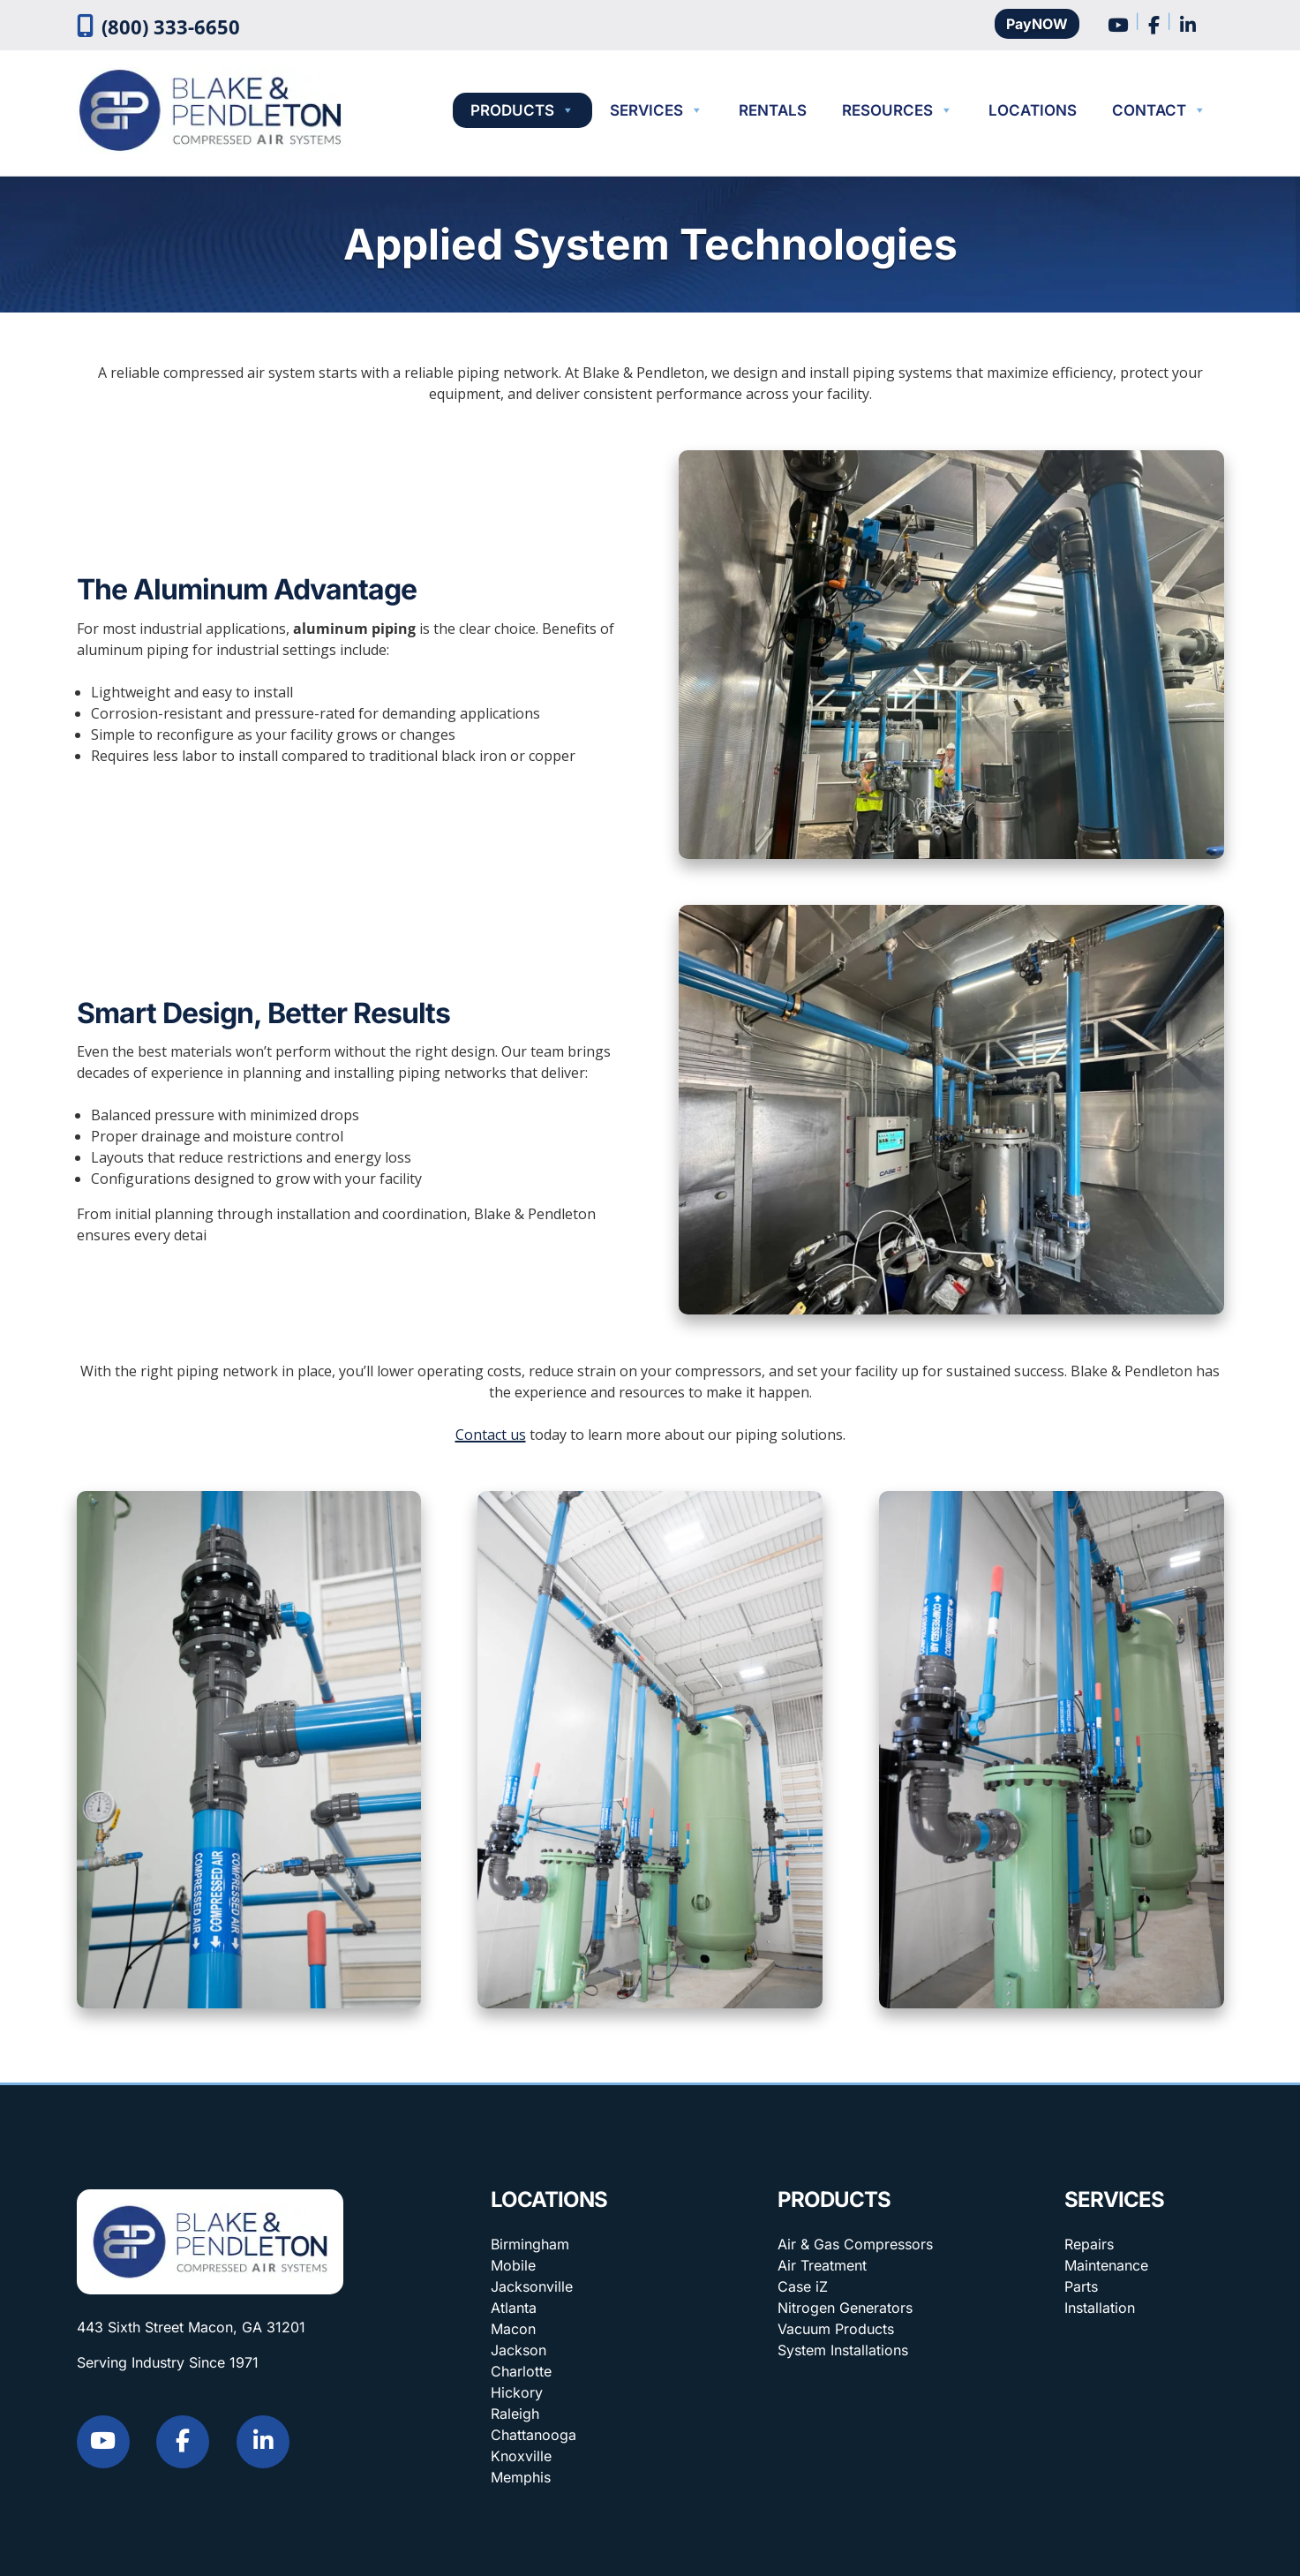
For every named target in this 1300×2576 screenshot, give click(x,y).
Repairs (1089, 2244)
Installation (1099, 2307)
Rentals (773, 110)
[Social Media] (1118, 23)
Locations (1032, 110)
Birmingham (530, 2244)
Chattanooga (533, 2435)
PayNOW (1037, 24)
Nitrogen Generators (845, 2307)
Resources (897, 110)
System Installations (843, 2350)
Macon (513, 2329)
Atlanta (514, 2307)
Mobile (513, 2265)
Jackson (518, 2350)
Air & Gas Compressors (855, 2244)
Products (522, 110)
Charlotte (521, 2371)
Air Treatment (822, 2265)
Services (656, 110)
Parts (1081, 2286)
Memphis (521, 2477)
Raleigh (515, 2413)
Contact (1159, 110)
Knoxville (521, 2456)
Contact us (490, 1434)
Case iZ (803, 2286)
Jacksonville (532, 2286)
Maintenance (1106, 2265)
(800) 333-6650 (170, 27)
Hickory (517, 2392)
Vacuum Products (836, 2329)
